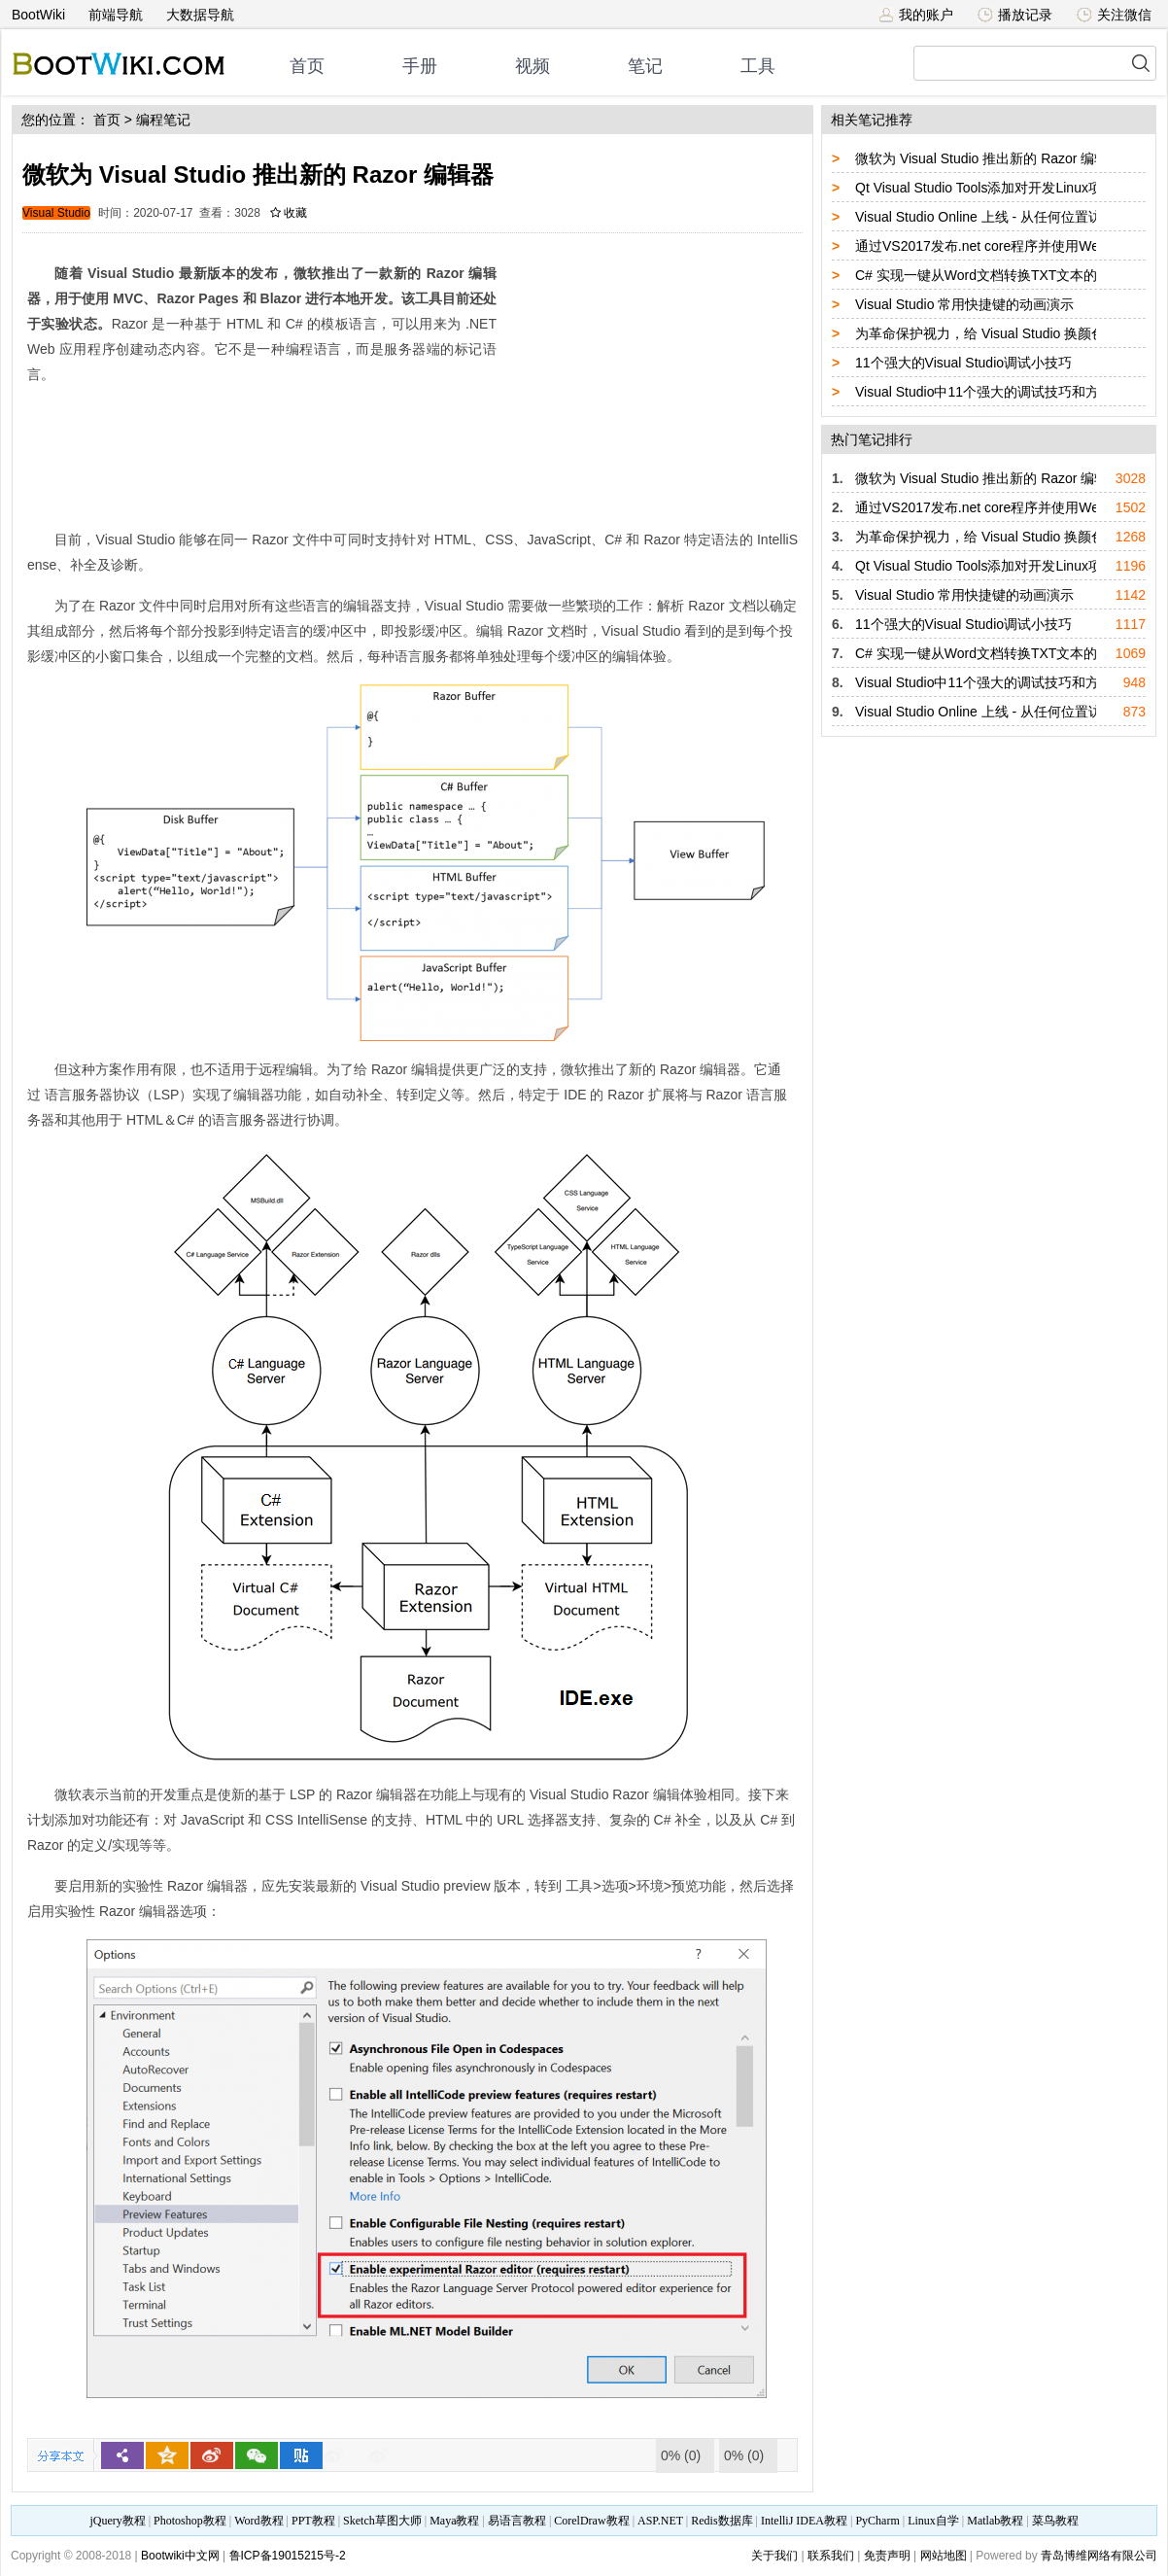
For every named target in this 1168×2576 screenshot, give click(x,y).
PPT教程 (313, 2520)
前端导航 (115, 14)
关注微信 (1114, 14)
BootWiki (38, 14)
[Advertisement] (652, 374)
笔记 (645, 66)
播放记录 (1015, 14)
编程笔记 (163, 119)
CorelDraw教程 (591, 2520)
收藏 (288, 213)
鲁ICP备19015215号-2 (287, 2555)
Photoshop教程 (190, 2520)
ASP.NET (660, 2520)
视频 (532, 66)
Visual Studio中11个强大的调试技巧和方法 (984, 392)
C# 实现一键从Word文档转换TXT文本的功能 (989, 275)
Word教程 (258, 2520)
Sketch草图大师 (382, 2520)
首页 (307, 66)
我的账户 (915, 14)
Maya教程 (454, 2520)
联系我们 (830, 2555)
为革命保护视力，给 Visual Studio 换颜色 (980, 333)
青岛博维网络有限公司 (1099, 2555)
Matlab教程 (995, 2520)
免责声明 (887, 2555)
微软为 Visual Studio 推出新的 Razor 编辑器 (988, 158)
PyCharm (877, 2520)
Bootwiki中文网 (180, 2555)
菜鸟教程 (1055, 2520)
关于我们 (774, 2555)
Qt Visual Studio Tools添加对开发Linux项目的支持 (1005, 187)
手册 (419, 66)
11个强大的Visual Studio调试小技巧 (963, 362)
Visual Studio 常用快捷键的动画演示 (964, 304)
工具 (757, 66)
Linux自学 (933, 2520)
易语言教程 (517, 2520)
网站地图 (943, 2555)
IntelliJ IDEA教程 (804, 2520)
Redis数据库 (721, 2520)
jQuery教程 (117, 2520)
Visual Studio (56, 213)
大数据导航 (200, 14)
